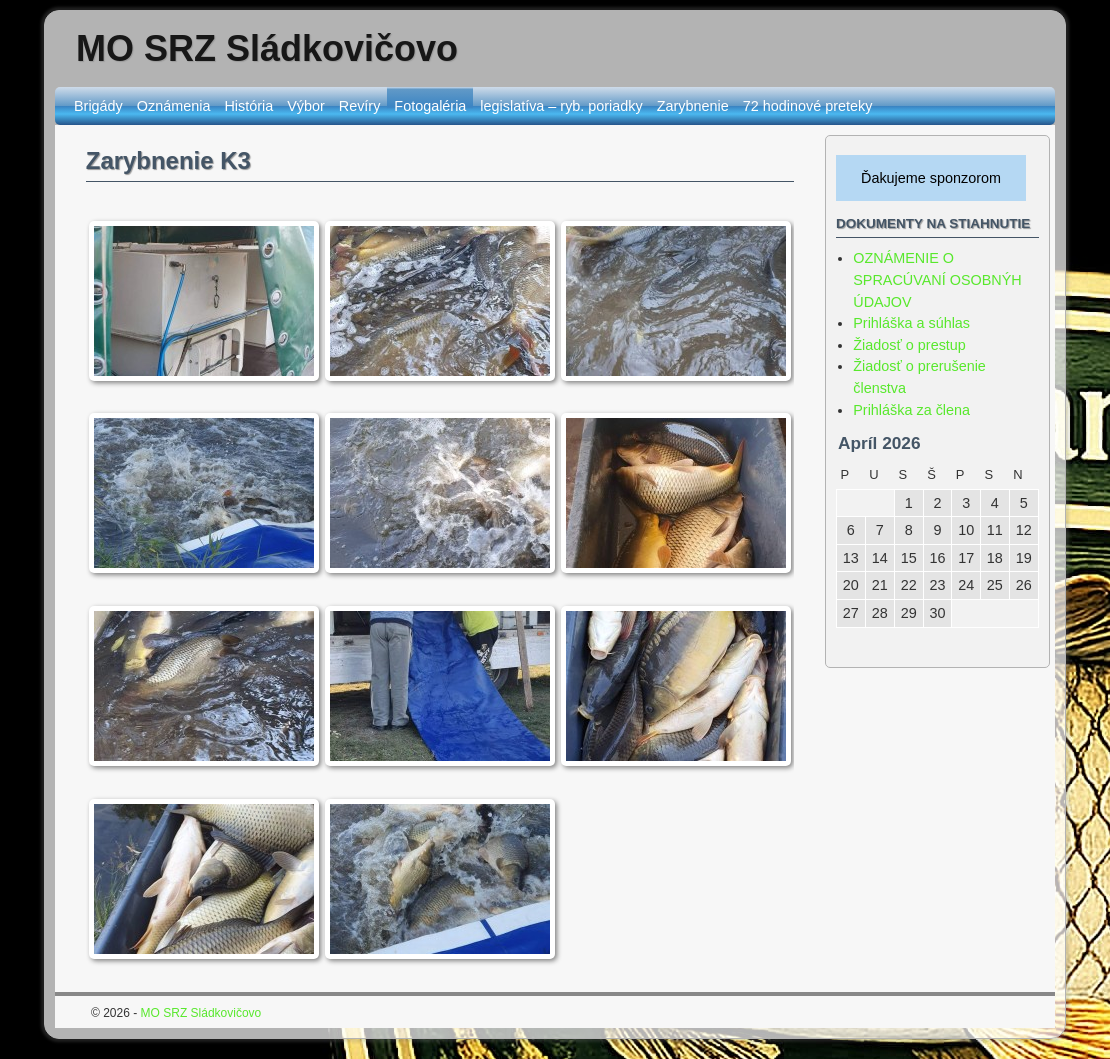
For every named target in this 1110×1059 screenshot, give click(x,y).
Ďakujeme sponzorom (931, 178)
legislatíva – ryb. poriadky (561, 106)
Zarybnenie (693, 106)
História (248, 106)
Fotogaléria (430, 106)
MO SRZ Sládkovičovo (267, 48)
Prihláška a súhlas (911, 323)
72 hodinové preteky (808, 106)
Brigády (98, 106)
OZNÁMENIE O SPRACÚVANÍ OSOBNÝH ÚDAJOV (937, 279)
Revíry (360, 106)
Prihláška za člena (911, 410)
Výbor (306, 106)
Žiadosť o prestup (909, 345)
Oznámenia (174, 106)
